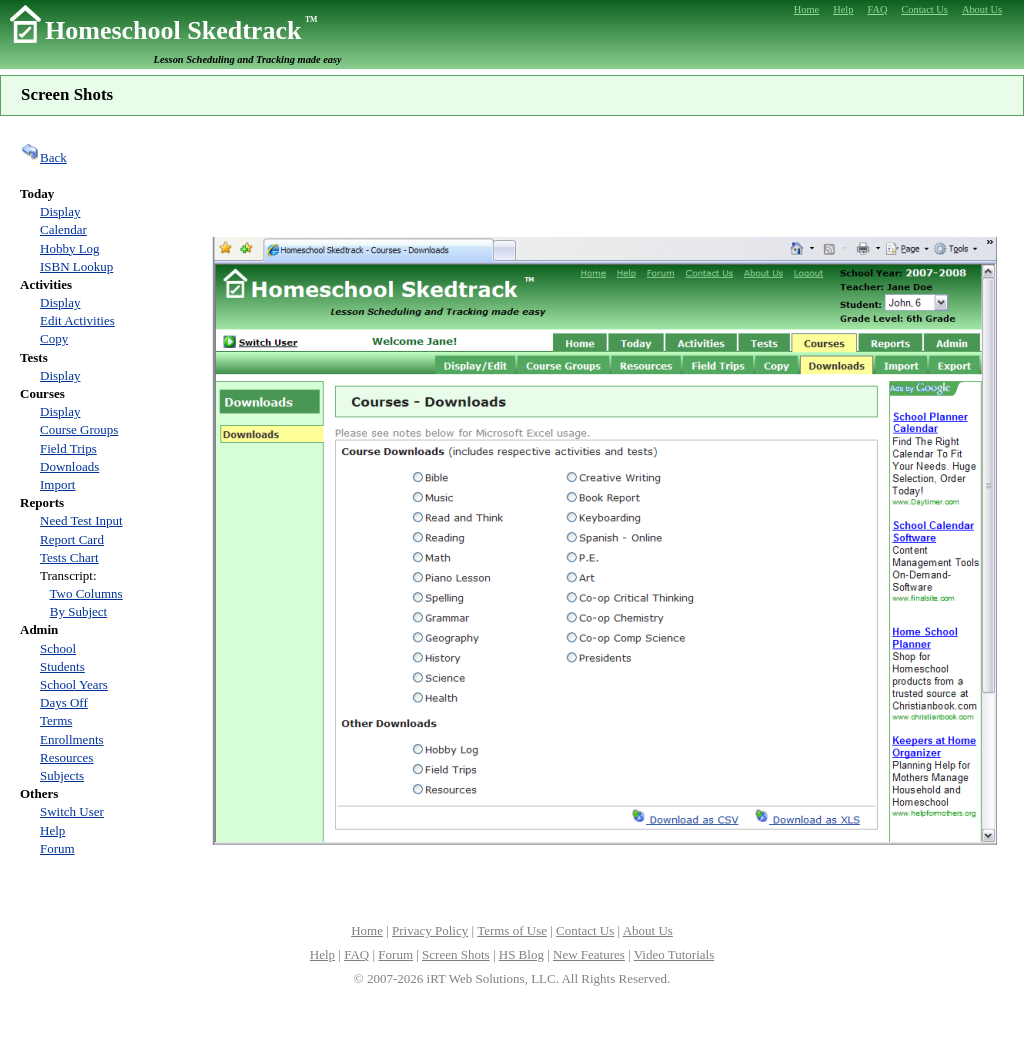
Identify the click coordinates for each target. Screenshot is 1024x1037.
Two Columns (86, 593)
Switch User (72, 811)
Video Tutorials (674, 954)
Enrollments (72, 739)
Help (52, 830)
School (58, 648)
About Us (648, 930)
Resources (66, 757)
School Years (74, 684)
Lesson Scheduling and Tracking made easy (248, 59)
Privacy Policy (430, 930)
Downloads (69, 466)
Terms (56, 720)
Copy (54, 338)
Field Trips (68, 448)
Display (60, 211)
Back (43, 157)
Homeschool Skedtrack (181, 30)
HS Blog (521, 954)
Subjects (62, 775)
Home (367, 930)
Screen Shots (456, 954)
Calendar (63, 229)
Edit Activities (77, 320)
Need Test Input (81, 520)
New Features (589, 954)
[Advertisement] (604, 174)
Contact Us (585, 930)
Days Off (64, 702)
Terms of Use (512, 930)
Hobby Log (70, 248)
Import (57, 484)
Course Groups (79, 429)
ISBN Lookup (76, 266)
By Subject (78, 611)
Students (62, 666)
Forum (57, 848)
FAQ (356, 954)
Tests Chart (69, 557)
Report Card (72, 539)
